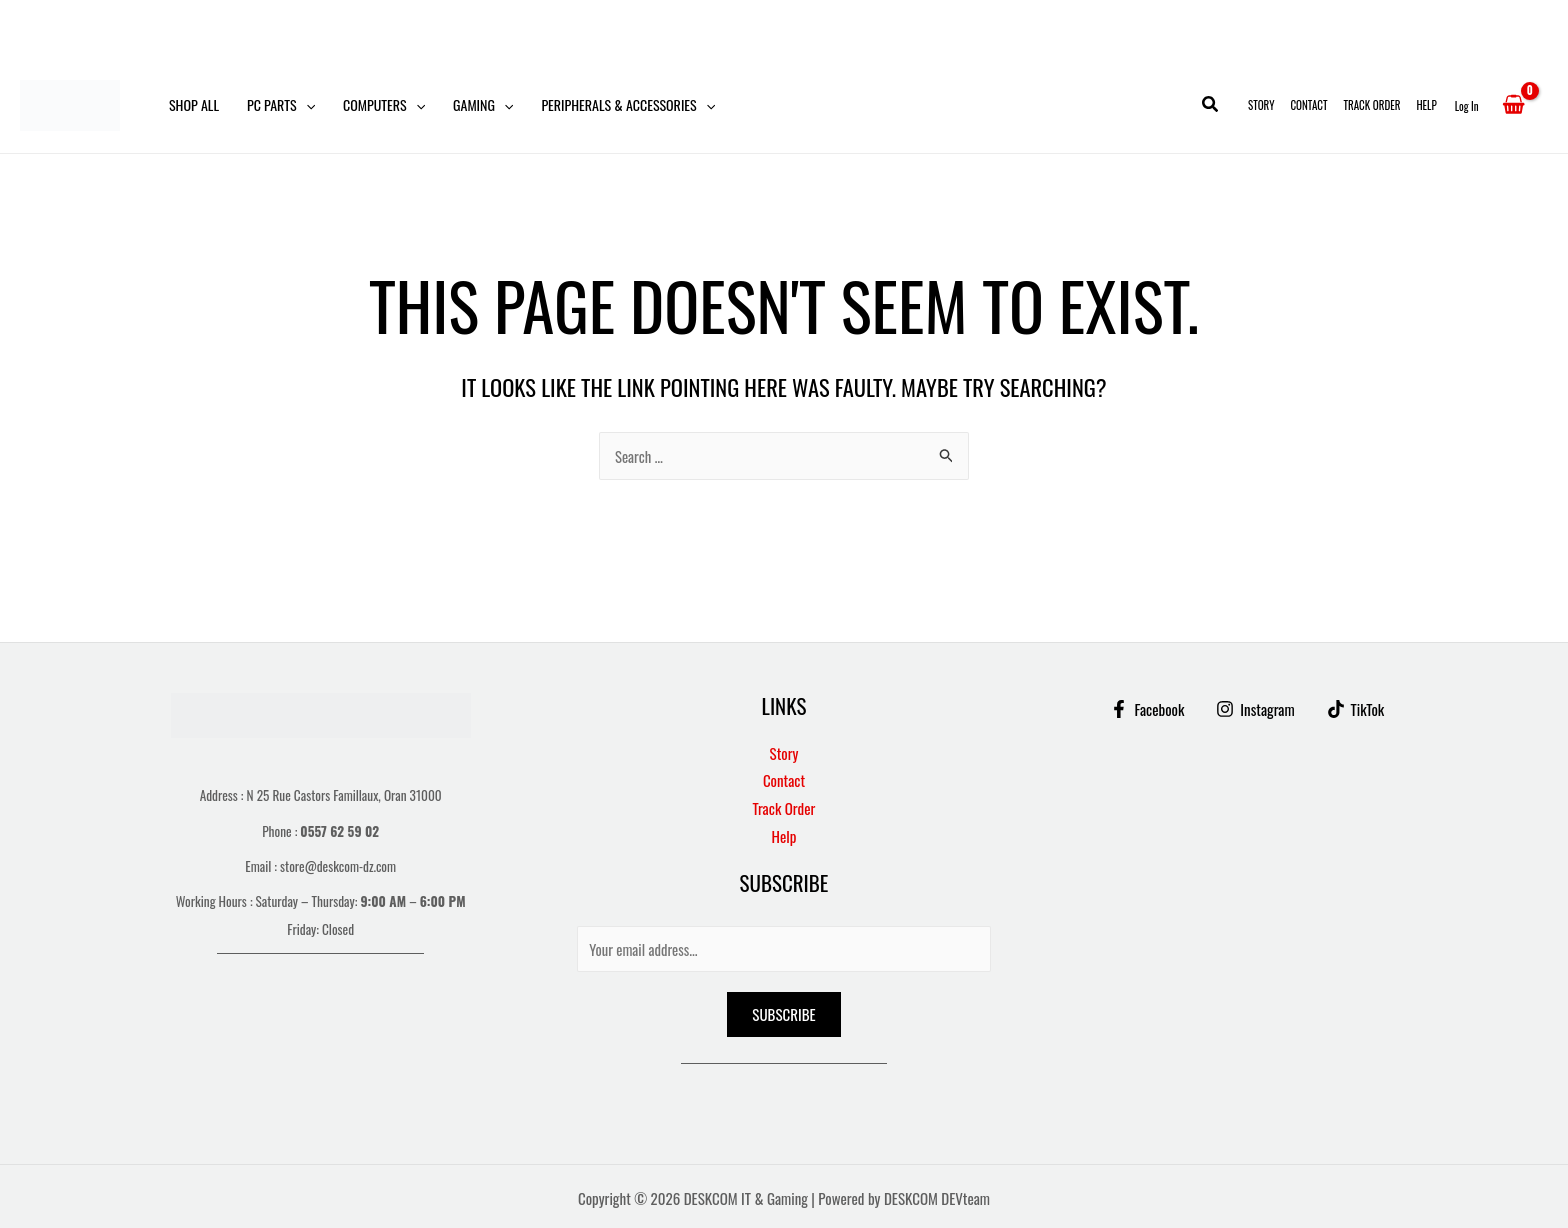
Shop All (194, 104)
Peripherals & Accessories (628, 105)
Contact (1308, 105)
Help (1426, 105)
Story (1261, 105)
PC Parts (281, 105)
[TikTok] (1357, 709)
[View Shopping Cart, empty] (1513, 105)
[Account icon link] (1467, 105)
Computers (384, 105)
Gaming (483, 105)
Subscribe (783, 1014)
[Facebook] (1146, 709)
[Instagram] (1255, 709)
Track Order (1372, 105)
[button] (306, 105)
